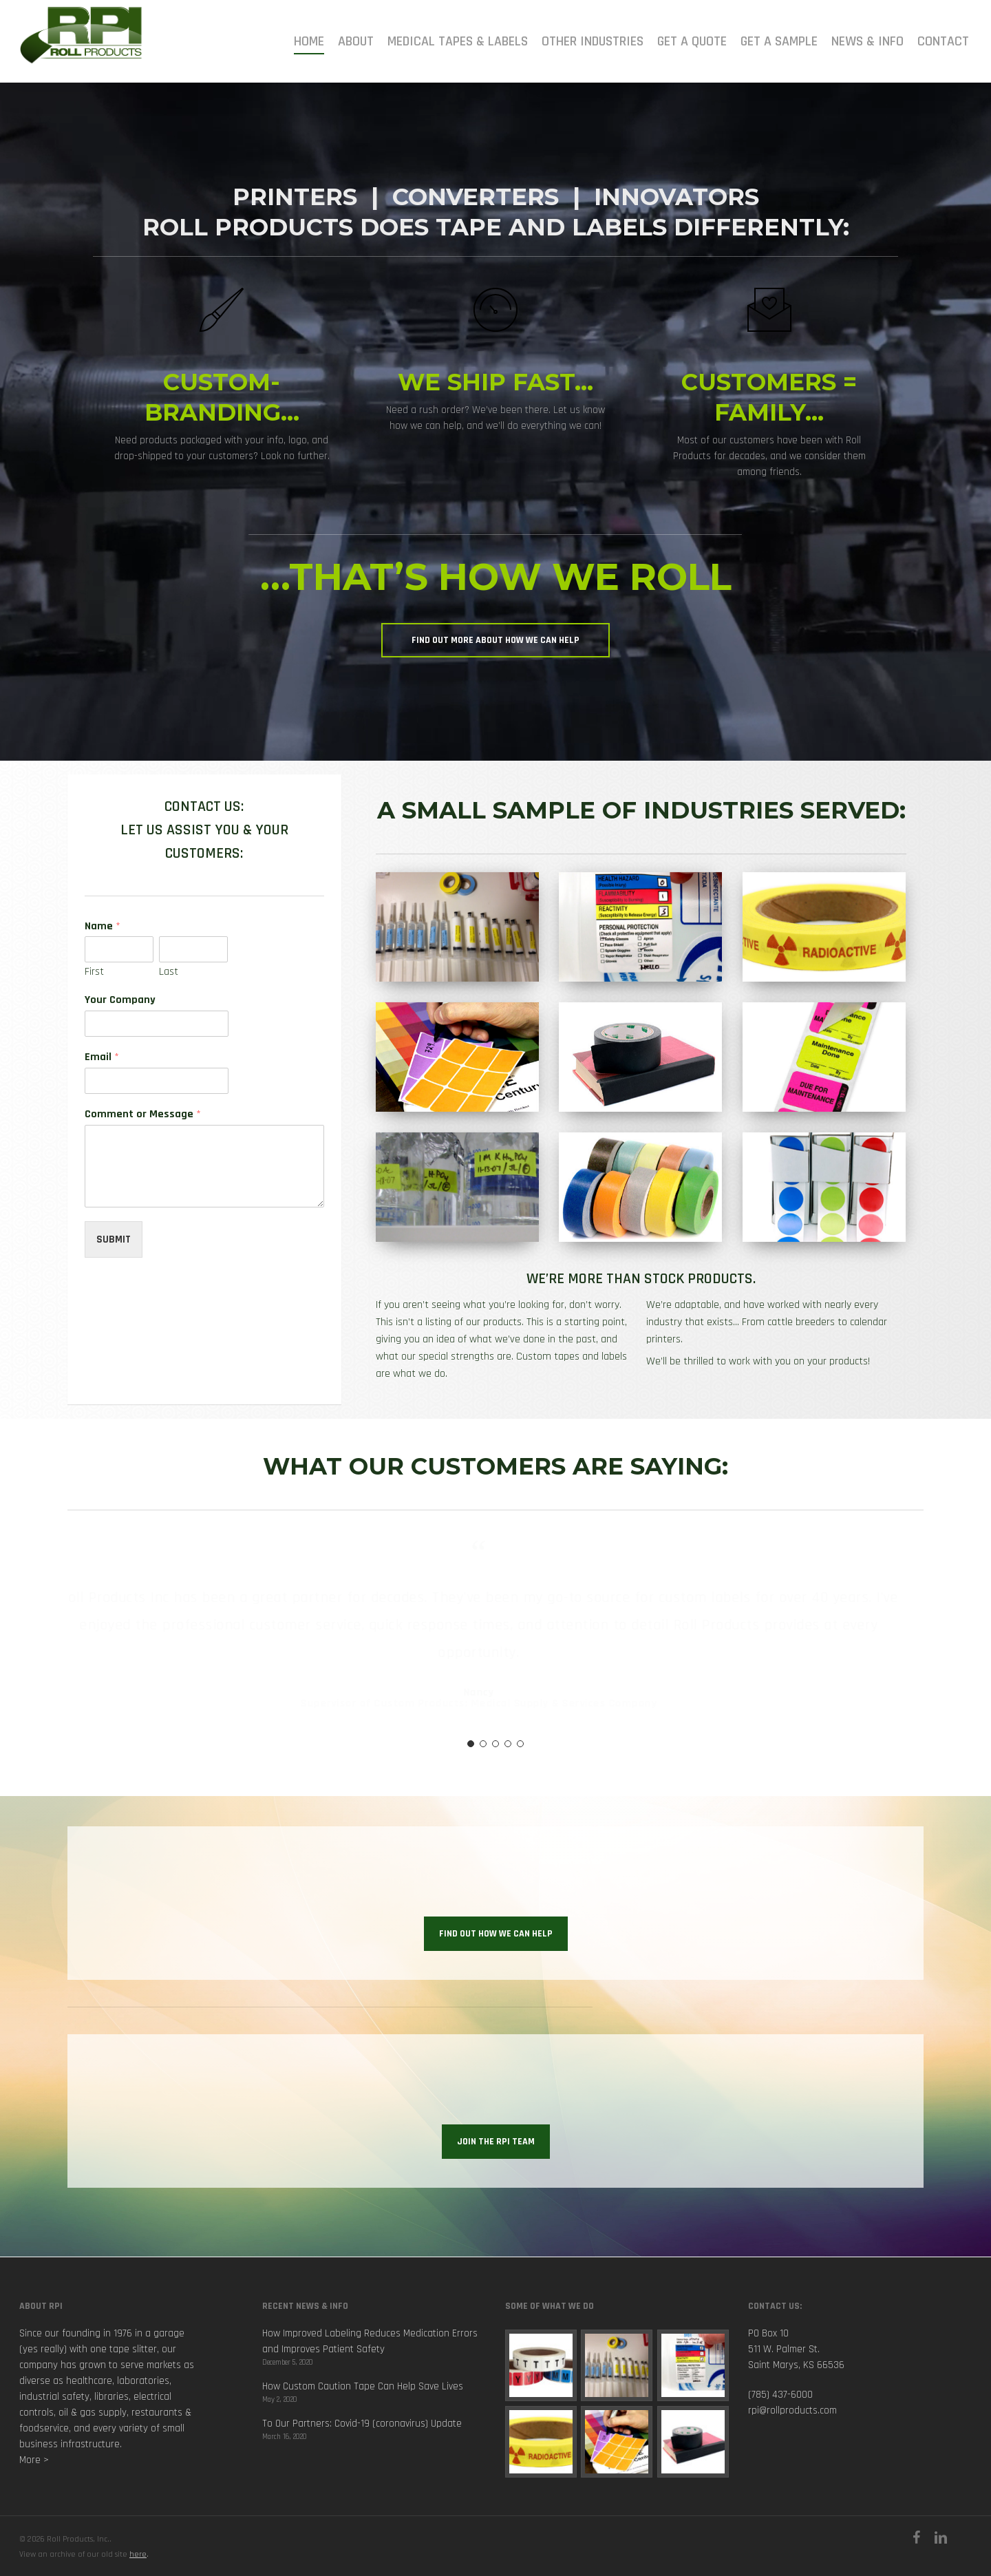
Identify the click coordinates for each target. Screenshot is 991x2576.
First (94, 972)
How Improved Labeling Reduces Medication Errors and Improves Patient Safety (370, 2341)
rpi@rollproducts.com (792, 2410)
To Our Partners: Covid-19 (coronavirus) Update (362, 2423)
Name (102, 926)
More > (34, 2460)
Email (102, 1057)
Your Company (120, 1000)
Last (168, 972)
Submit (113, 1239)
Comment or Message (143, 1114)
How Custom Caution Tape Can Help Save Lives (362, 2386)
